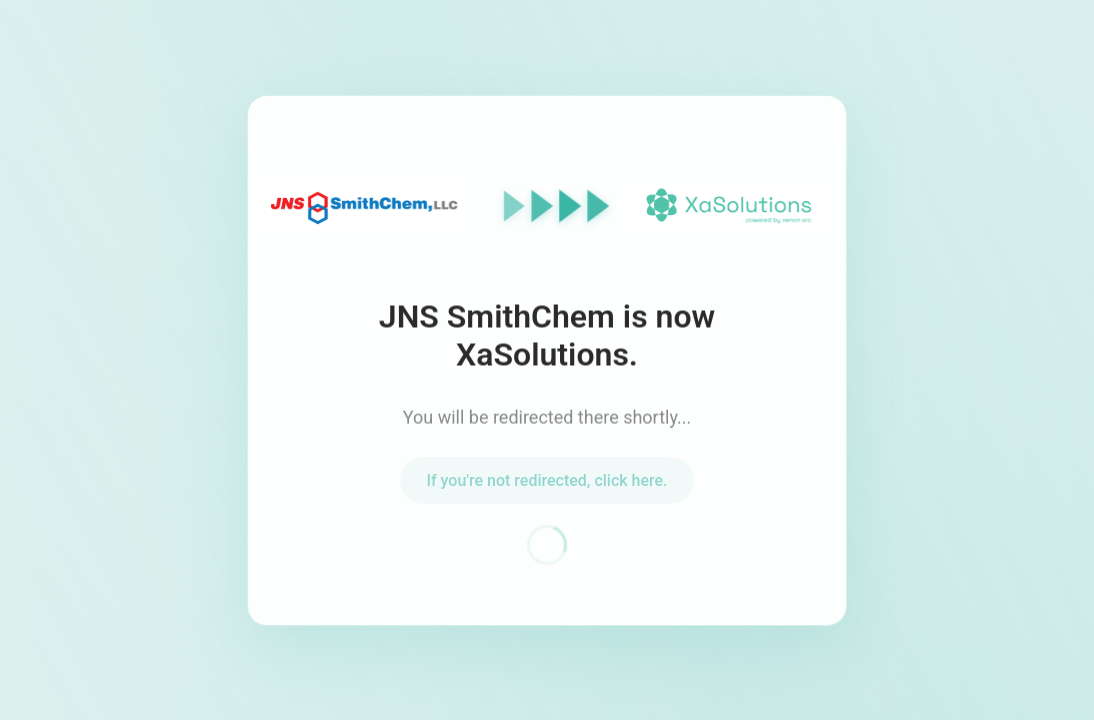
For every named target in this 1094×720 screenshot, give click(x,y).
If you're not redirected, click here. (546, 484)
